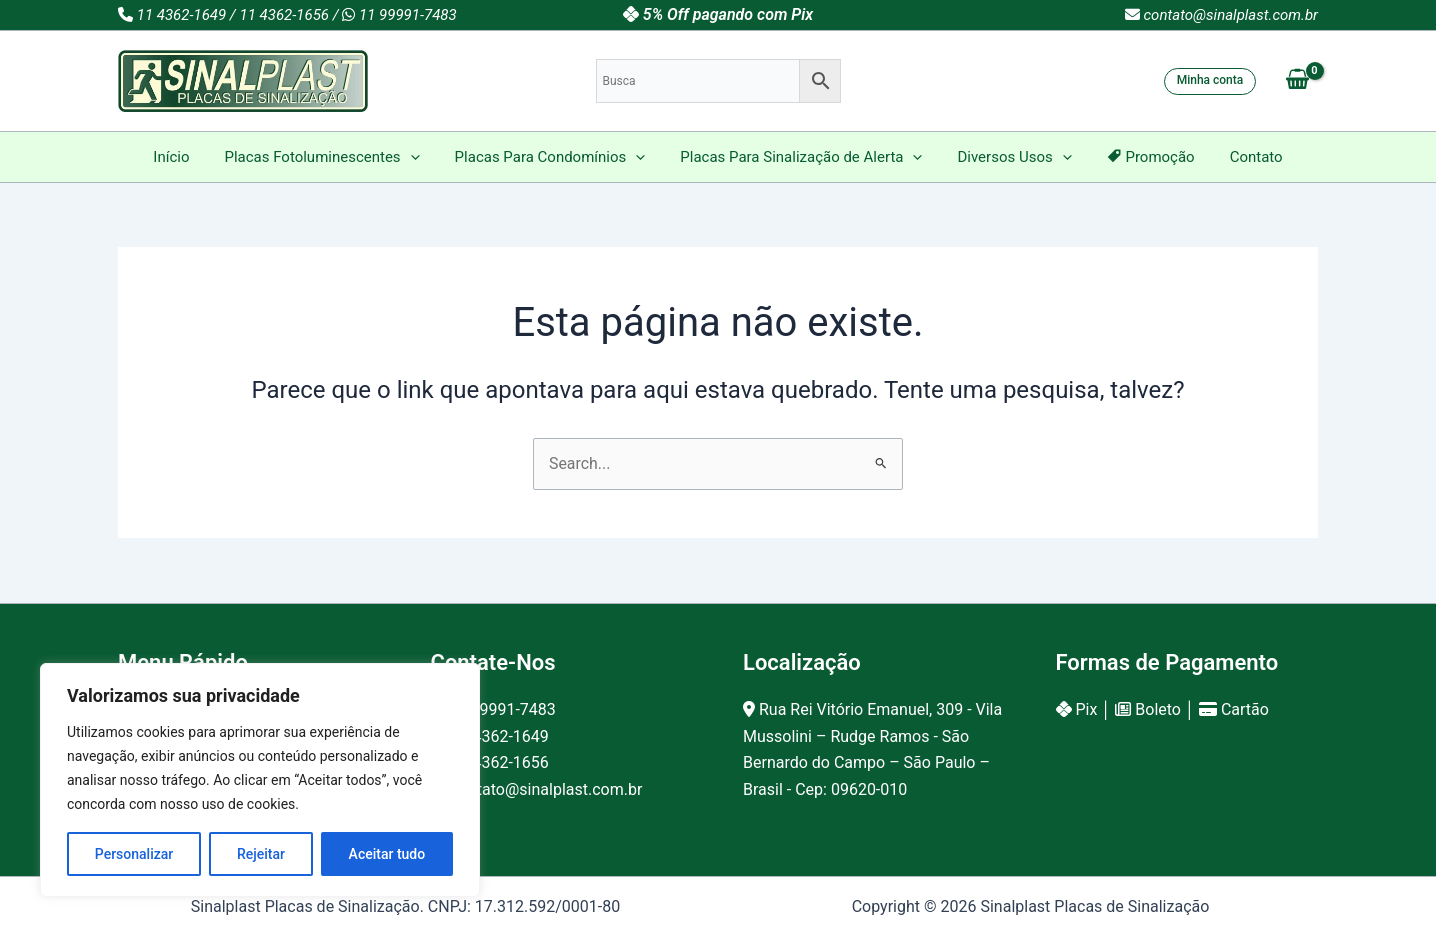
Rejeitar (261, 854)
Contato (1241, 157)
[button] (1210, 81)
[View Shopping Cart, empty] (1297, 81)
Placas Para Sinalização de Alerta (801, 157)
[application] (420, 157)
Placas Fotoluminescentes (331, 157)
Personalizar (134, 854)
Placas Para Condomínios (555, 157)
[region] (260, 780)
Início (186, 157)
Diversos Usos (1009, 157)
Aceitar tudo (387, 854)
